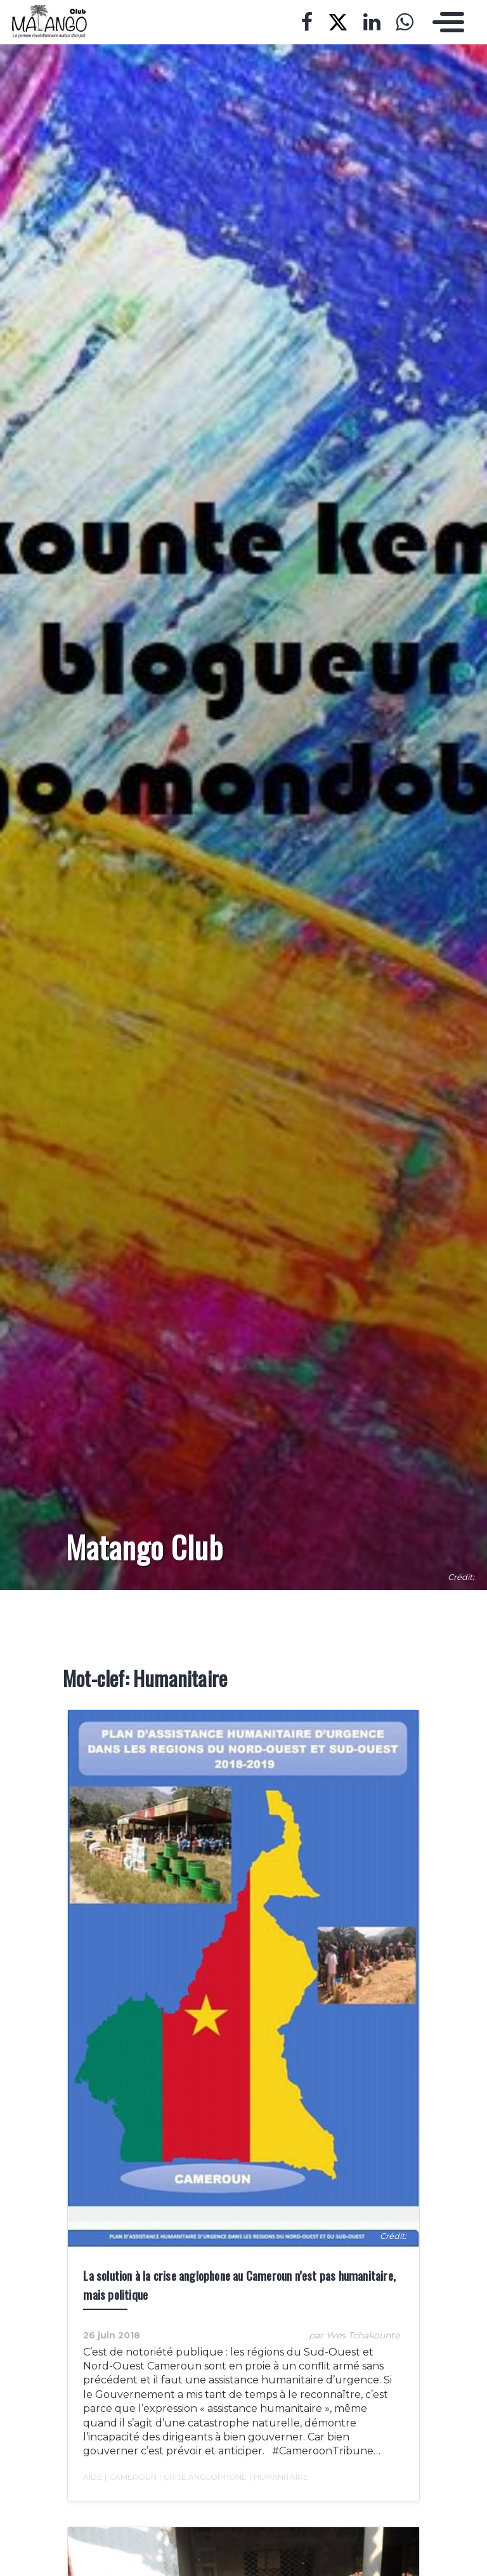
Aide (88, 2491)
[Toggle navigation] (445, 22)
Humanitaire (274, 2491)
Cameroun (126, 2491)
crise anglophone (198, 2491)
